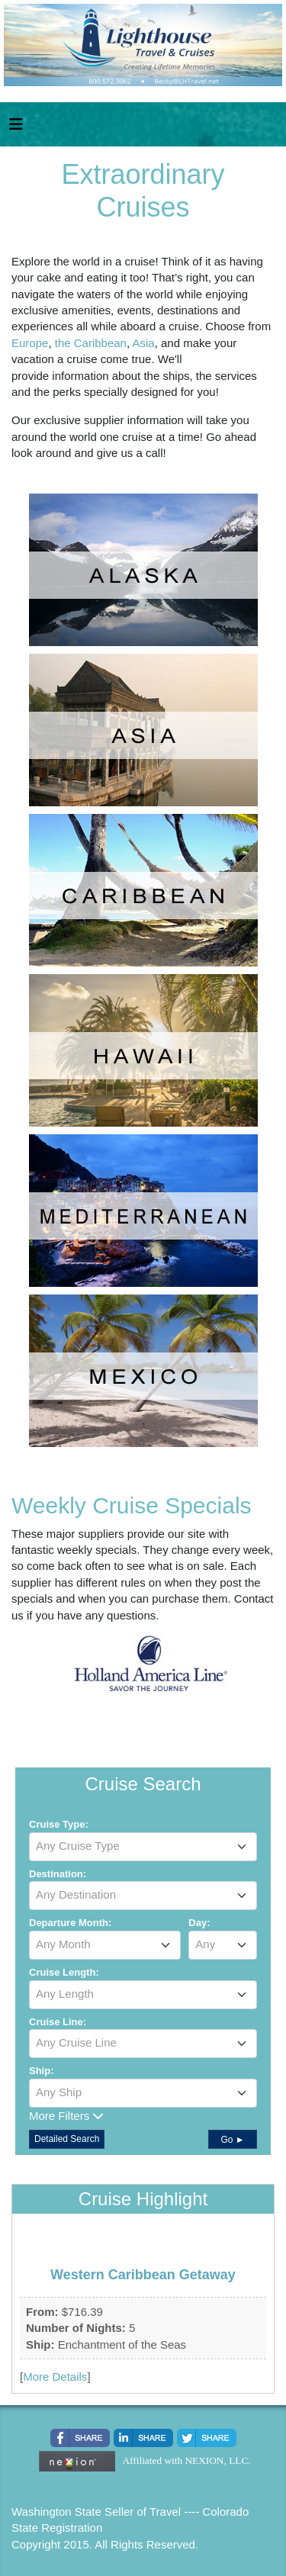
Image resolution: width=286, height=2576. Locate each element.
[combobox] (143, 1846)
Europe (29, 342)
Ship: (41, 2070)
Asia (143, 342)
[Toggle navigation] (16, 128)
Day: (199, 1922)
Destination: (57, 1874)
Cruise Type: (58, 1824)
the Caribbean (91, 342)
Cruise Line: (57, 2022)
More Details (55, 2376)
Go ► (232, 2139)
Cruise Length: (64, 1972)
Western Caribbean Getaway (143, 2274)
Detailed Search (66, 2139)
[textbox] (143, 1846)
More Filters (66, 2115)
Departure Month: (70, 1922)
